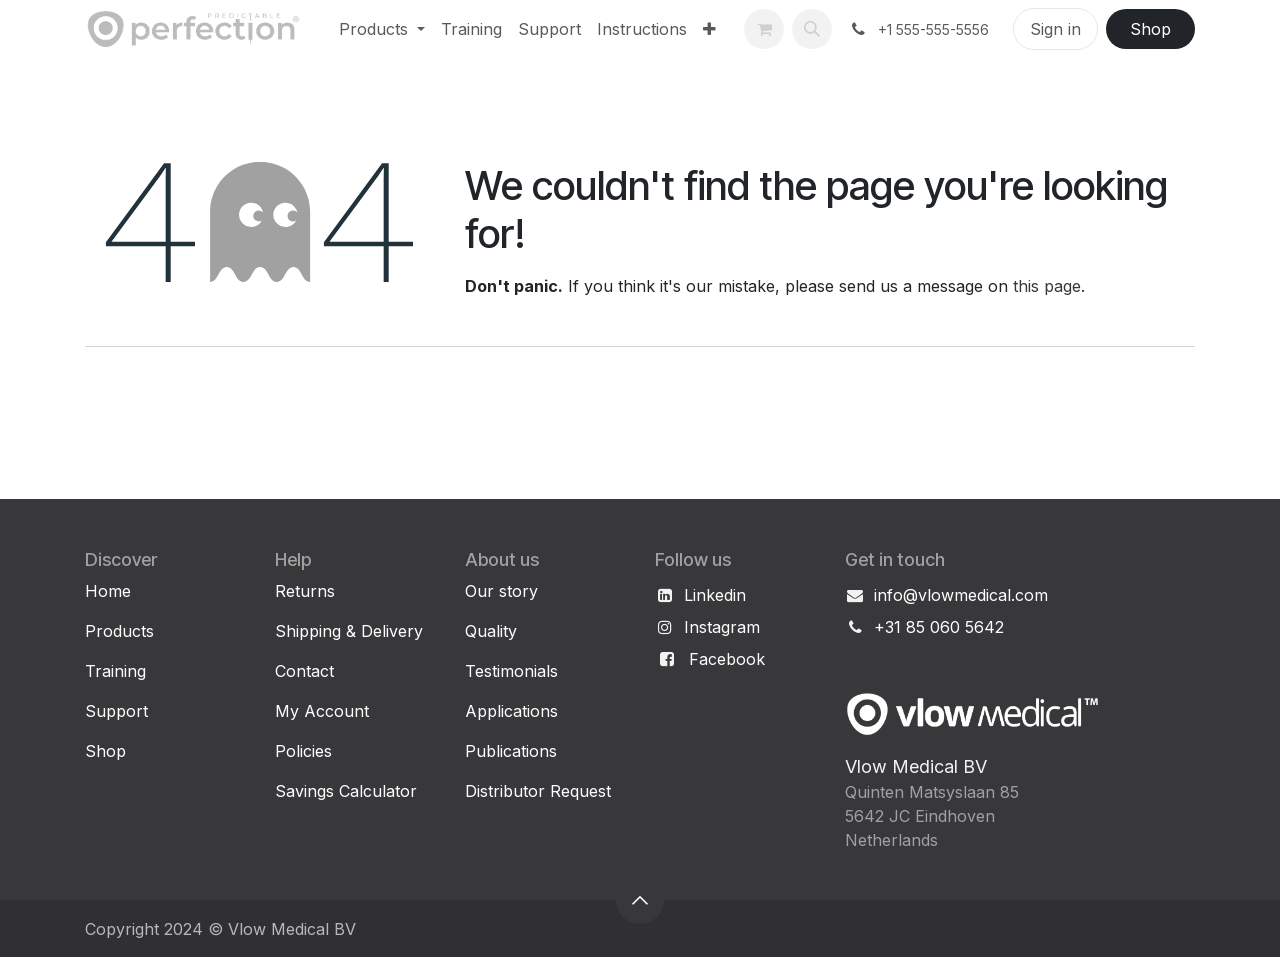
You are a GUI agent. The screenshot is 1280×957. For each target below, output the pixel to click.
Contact (304, 671)
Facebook (727, 659)
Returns (305, 591)
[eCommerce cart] (764, 29)
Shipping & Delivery (349, 631)
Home (108, 591)
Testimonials (511, 671)
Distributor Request (538, 791)
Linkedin (715, 595)
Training (115, 671)
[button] (812, 29)
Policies (303, 751)
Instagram (722, 627)
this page (1047, 286)
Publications (511, 751)
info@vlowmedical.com (961, 595)
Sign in (1055, 29)
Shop (1150, 29)
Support (116, 711)
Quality (491, 631)
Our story (501, 591)
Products (119, 631)
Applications (511, 711)
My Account (322, 711)
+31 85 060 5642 (939, 627)
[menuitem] (382, 29)
